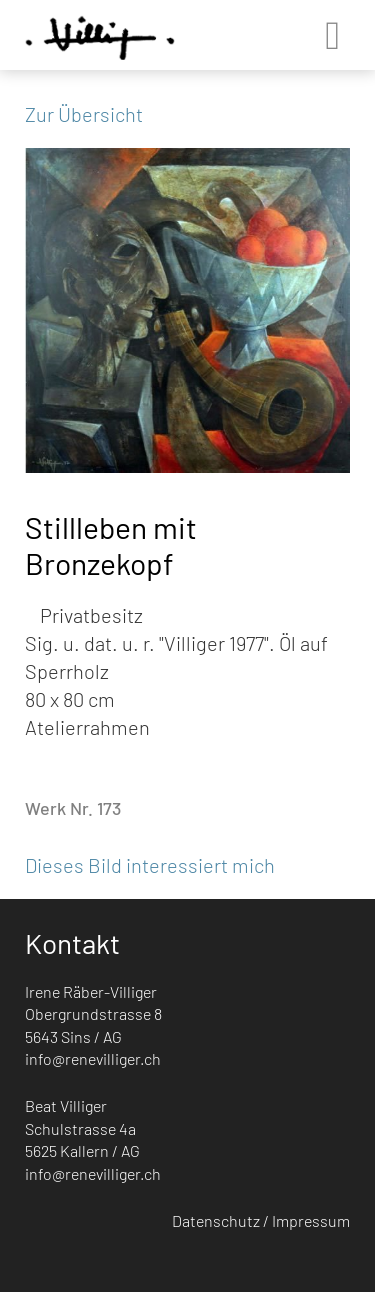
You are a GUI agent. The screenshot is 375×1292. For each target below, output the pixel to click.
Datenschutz (216, 1220)
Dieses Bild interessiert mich (150, 865)
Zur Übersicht (84, 114)
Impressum (311, 1220)
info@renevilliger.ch (93, 1058)
